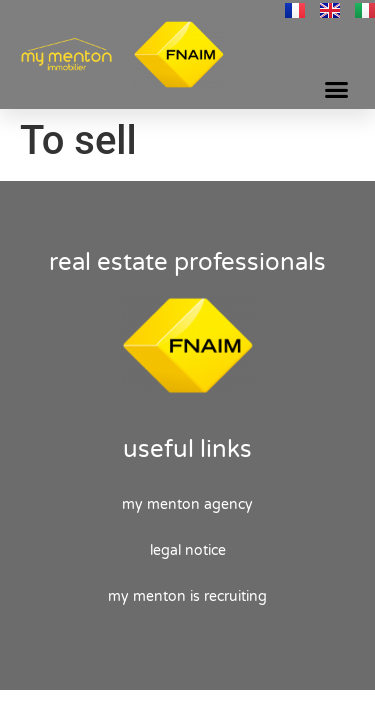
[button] (337, 90)
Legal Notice (188, 550)
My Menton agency (187, 504)
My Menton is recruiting (187, 596)
